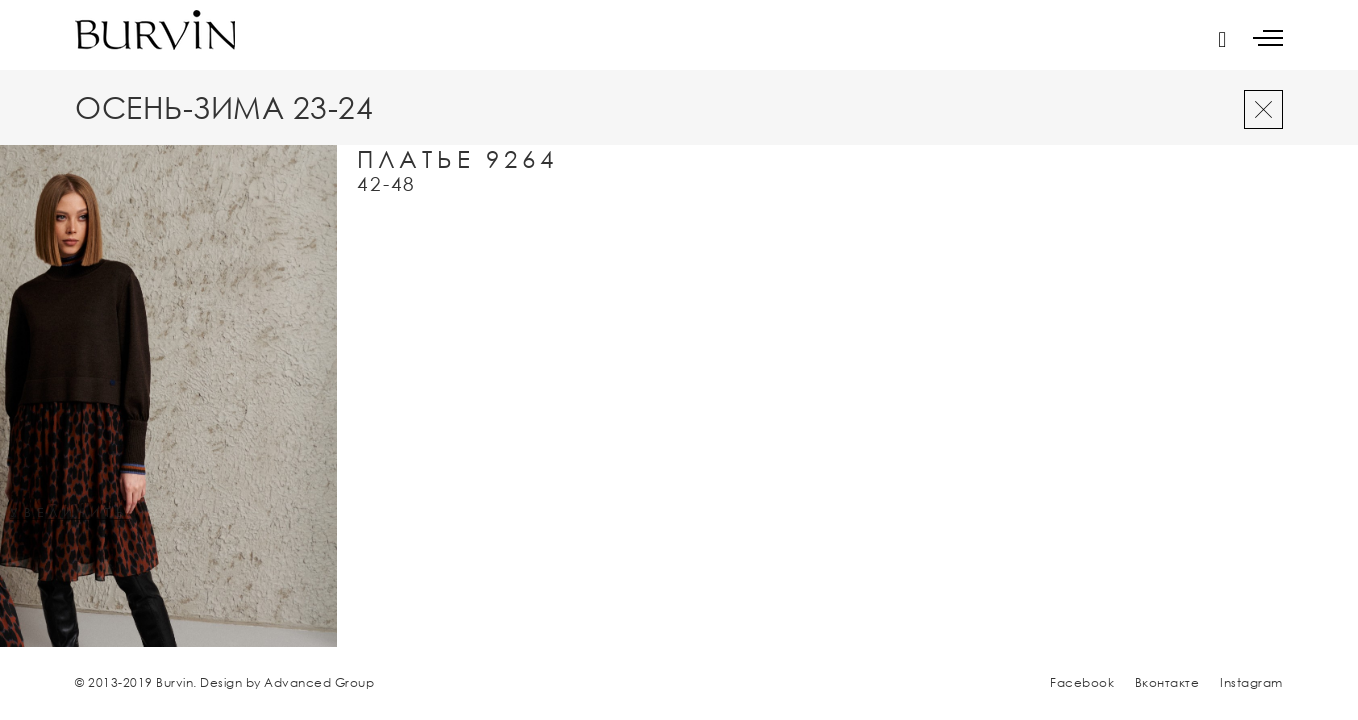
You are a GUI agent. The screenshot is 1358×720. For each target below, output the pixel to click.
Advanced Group (319, 682)
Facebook (1082, 682)
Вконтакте (1167, 682)
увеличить (69, 513)
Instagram (1251, 682)
